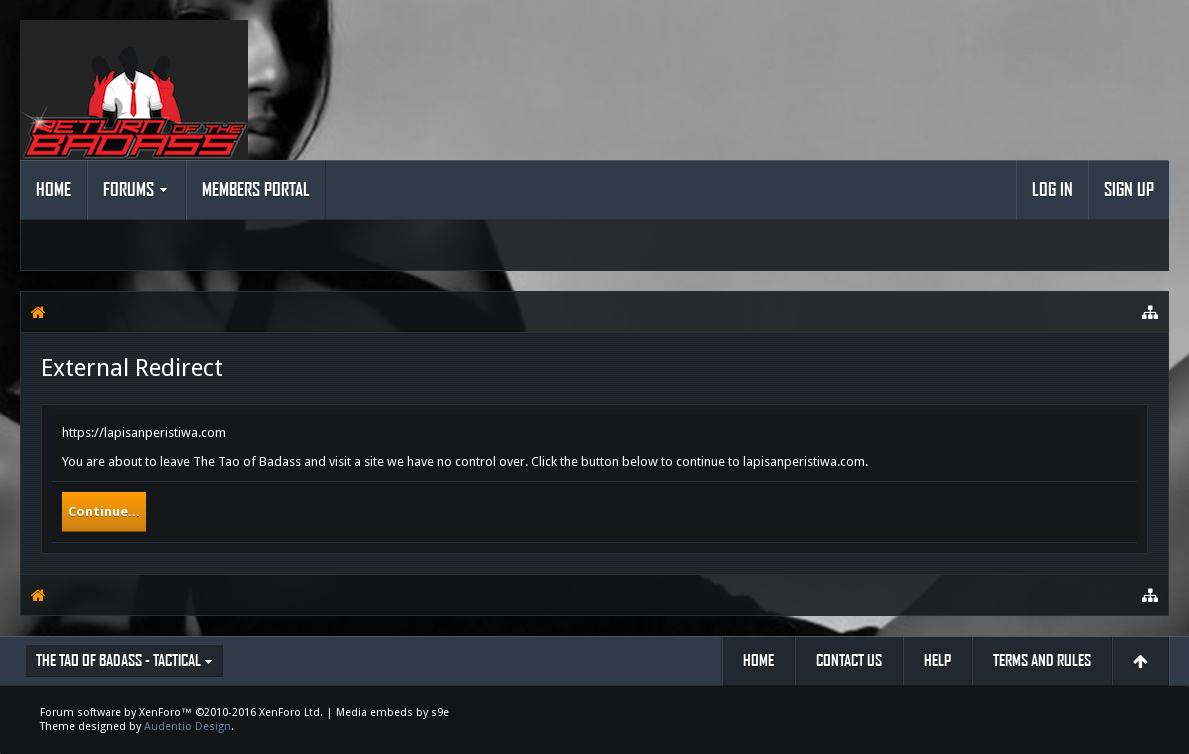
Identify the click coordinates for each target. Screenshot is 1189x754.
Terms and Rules (1042, 660)
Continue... (104, 511)
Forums (128, 190)
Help (937, 660)
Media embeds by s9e (392, 712)
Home (53, 190)
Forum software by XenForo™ (181, 712)
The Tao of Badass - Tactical (118, 660)
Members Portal (256, 190)
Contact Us (849, 660)
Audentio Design (187, 726)
